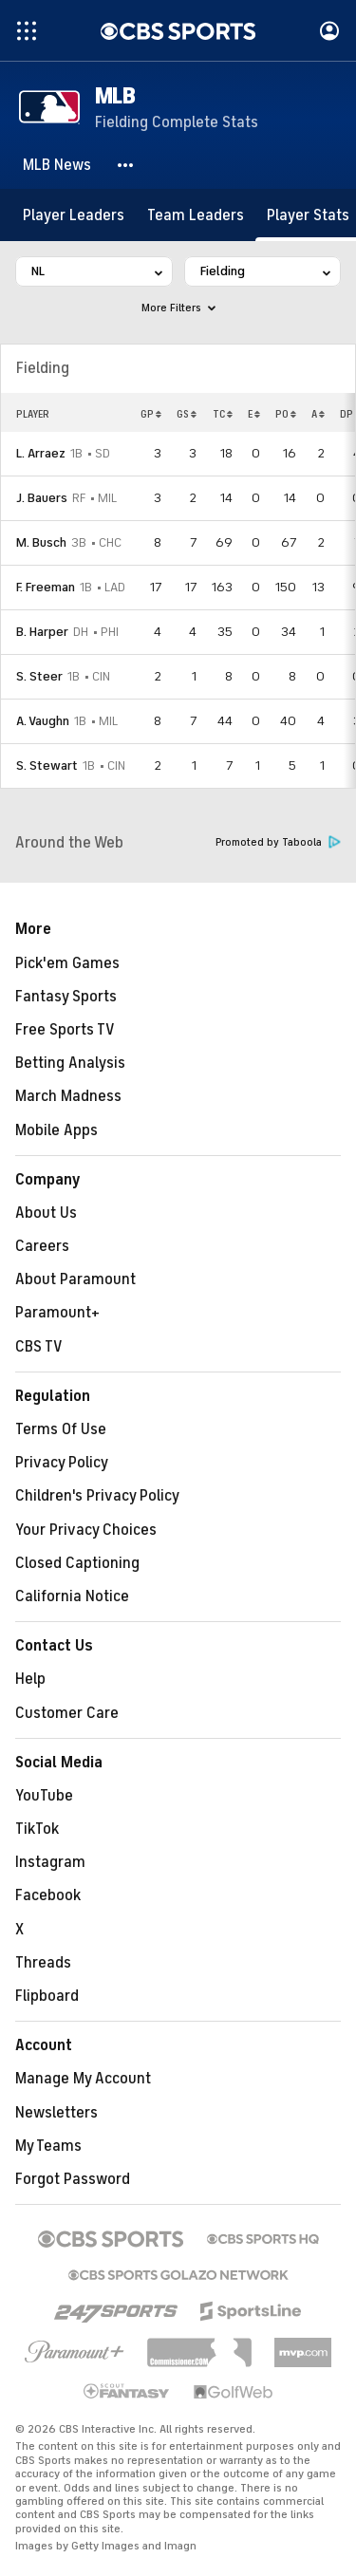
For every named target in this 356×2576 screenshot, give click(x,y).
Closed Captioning (77, 1563)
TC (223, 413)
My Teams (48, 2146)
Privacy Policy (61, 1462)
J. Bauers (41, 498)
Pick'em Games (67, 963)
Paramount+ (57, 1312)
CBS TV (39, 1346)
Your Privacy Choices (86, 1530)
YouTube (44, 1795)
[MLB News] (57, 165)
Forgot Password (72, 2179)
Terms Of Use (60, 1429)
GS (187, 413)
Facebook (48, 1895)
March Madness (68, 1096)
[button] (126, 165)
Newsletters (56, 2112)
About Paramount (75, 1279)
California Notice (72, 1596)
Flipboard (47, 1996)
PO (285, 413)
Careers (42, 1246)
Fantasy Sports (66, 996)
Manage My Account (83, 2078)
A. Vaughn (42, 721)
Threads (43, 1962)
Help (30, 1679)
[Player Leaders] (73, 215)
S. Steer (39, 676)
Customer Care (67, 1713)
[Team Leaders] (195, 215)
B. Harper (42, 632)
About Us (46, 1213)
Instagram (50, 1862)
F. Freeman (45, 587)
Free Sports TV (65, 1029)
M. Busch (41, 542)
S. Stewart (47, 765)
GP (151, 413)
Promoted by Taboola (278, 842)
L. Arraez (41, 453)
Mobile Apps (56, 1130)
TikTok (37, 1829)
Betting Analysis (70, 1063)
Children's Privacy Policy (97, 1495)
